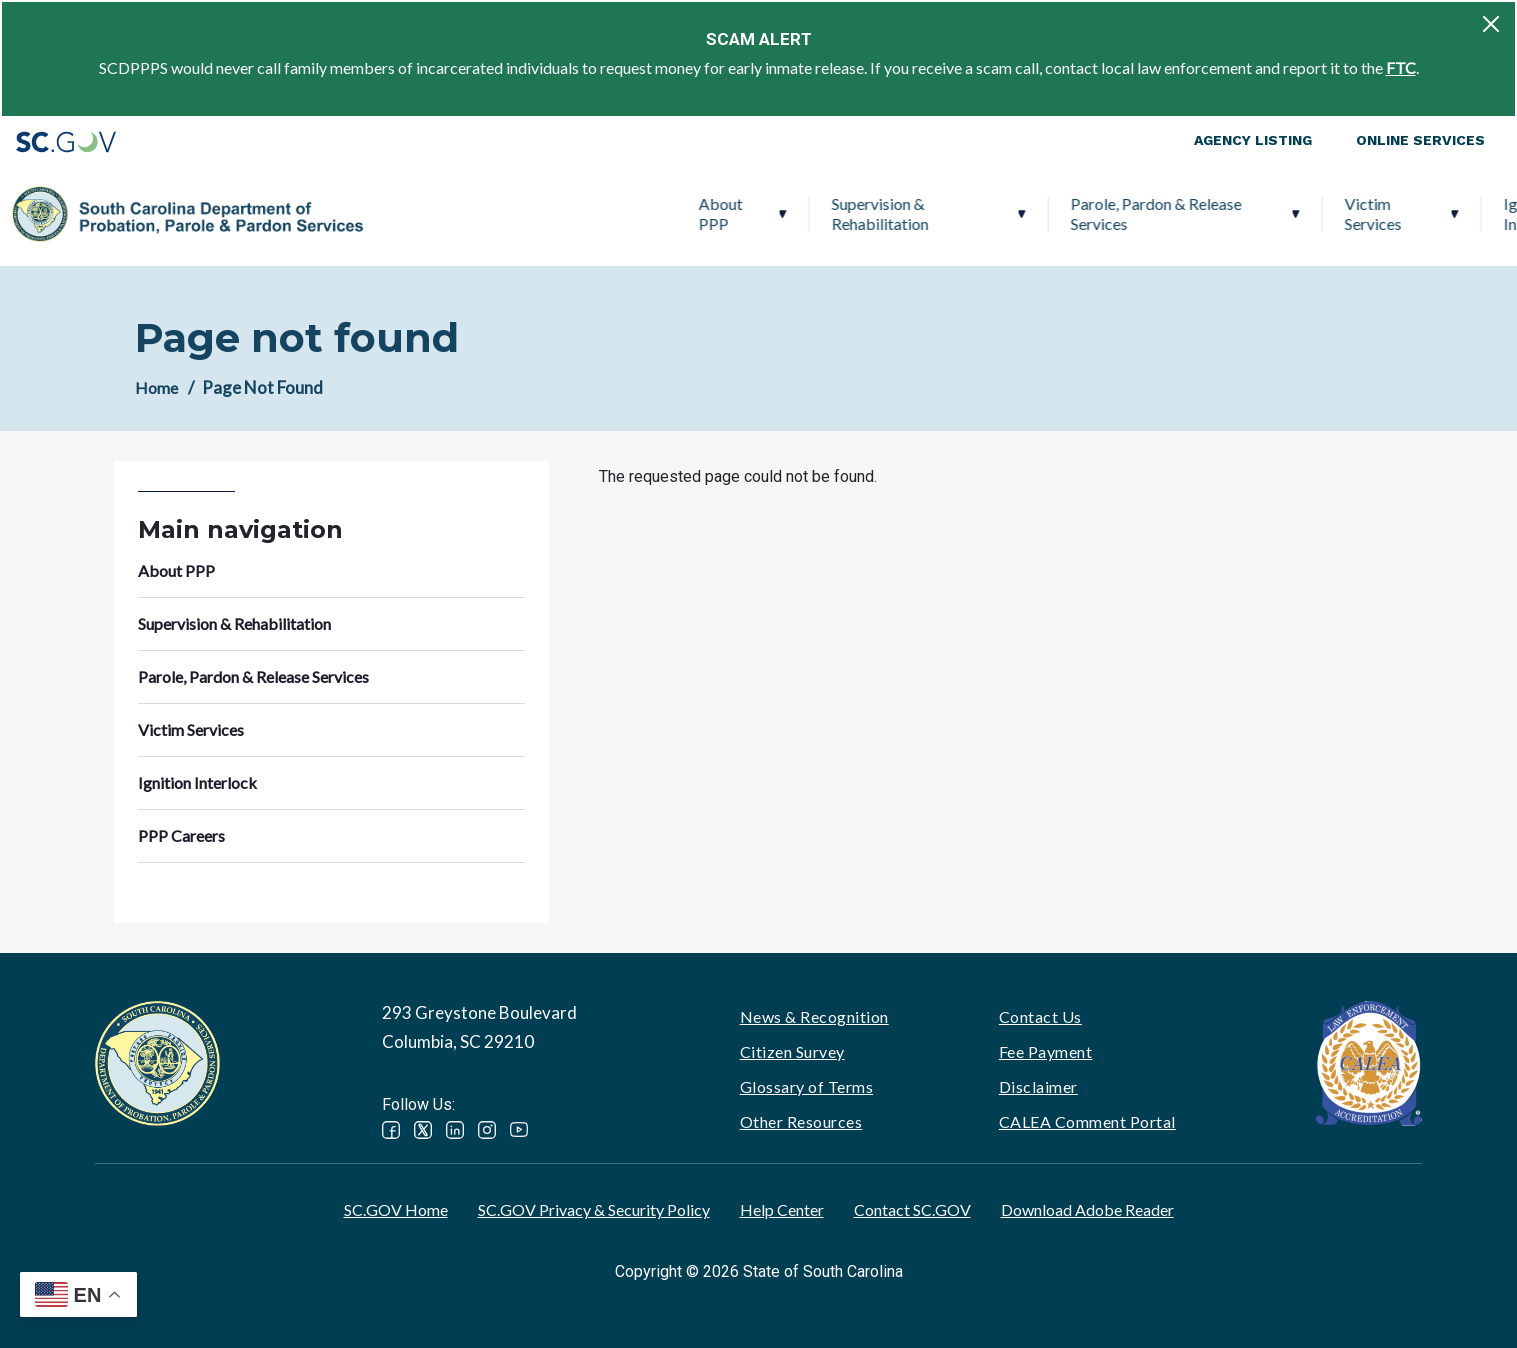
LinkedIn (455, 1130)
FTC (1401, 67)
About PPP (407, 213)
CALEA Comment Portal (1087, 1121)
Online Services (1420, 140)
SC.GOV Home (396, 1209)
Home (156, 387)
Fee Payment (1046, 1051)
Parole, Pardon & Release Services (842, 213)
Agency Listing (1253, 140)
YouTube (519, 1130)
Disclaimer (1038, 1086)
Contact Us (1040, 1016)
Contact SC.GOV (912, 1209)
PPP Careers (1388, 213)
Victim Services (1059, 213)
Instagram (487, 1130)
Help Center (782, 1209)
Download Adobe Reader (1087, 1209)
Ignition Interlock (1221, 213)
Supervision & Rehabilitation (566, 213)
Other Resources (801, 1121)
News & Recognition (814, 1016)
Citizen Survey (792, 1051)
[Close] (1491, 24)
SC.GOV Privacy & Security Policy (594, 1209)
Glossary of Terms (807, 1086)
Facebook (391, 1130)
